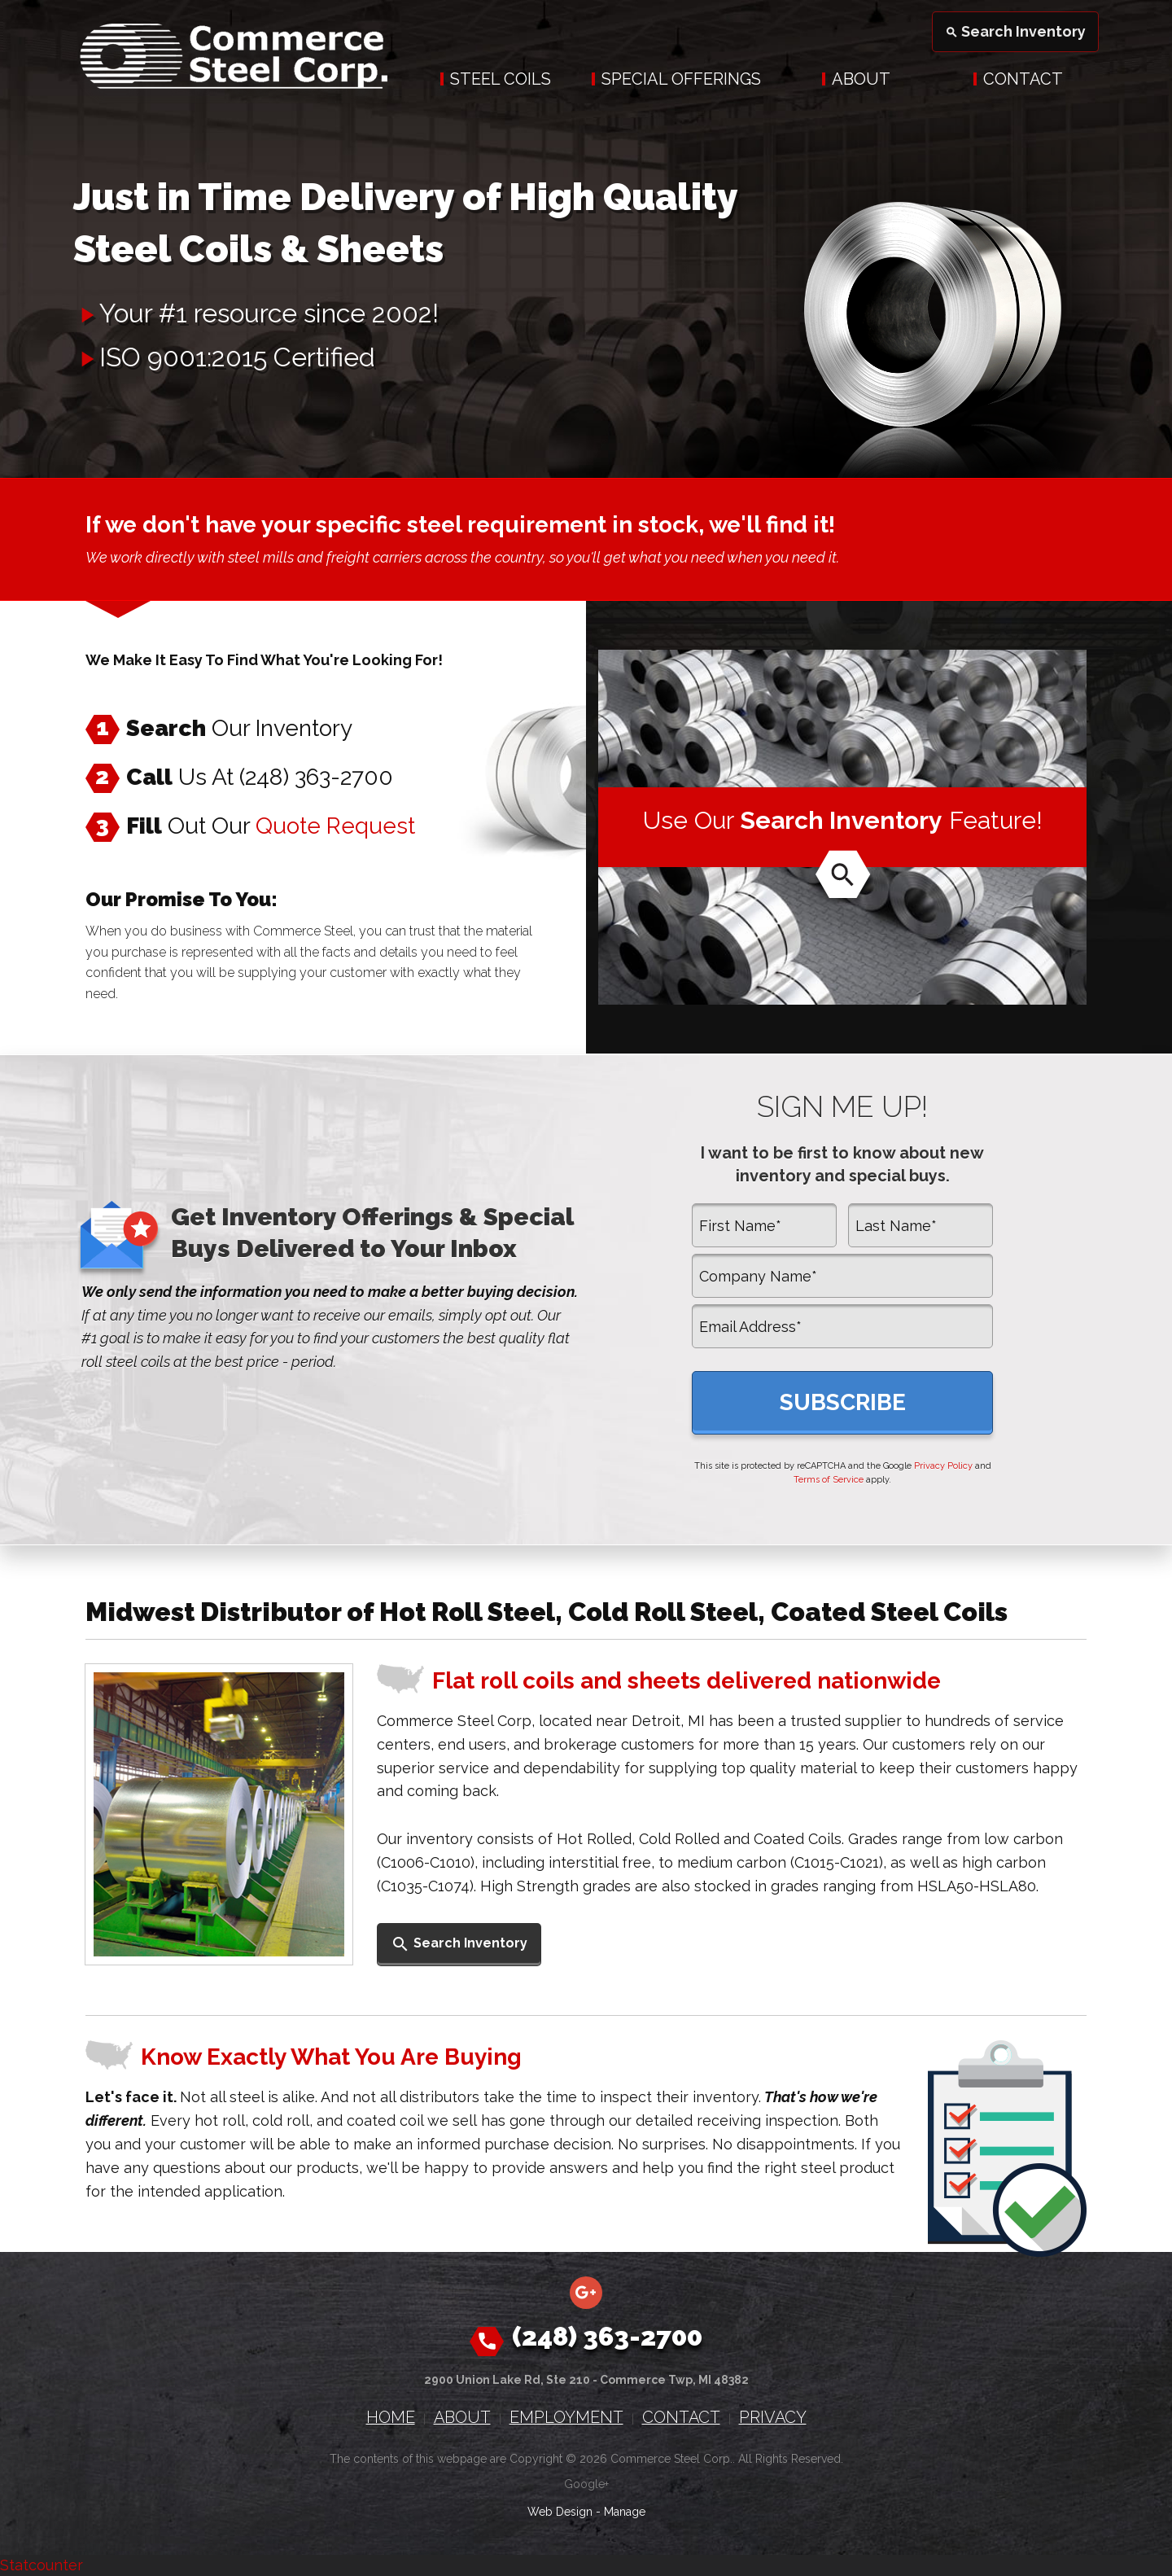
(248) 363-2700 (316, 777)
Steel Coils (500, 79)
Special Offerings (681, 79)
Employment (566, 2417)
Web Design (560, 2511)
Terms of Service (829, 1479)
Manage (624, 2511)
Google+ (586, 2484)
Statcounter (41, 2565)
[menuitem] (496, 78)
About (861, 79)
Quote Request (335, 826)
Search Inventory (1015, 31)
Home (390, 2417)
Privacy (773, 2417)
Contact (1023, 79)
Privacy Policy (943, 1466)
